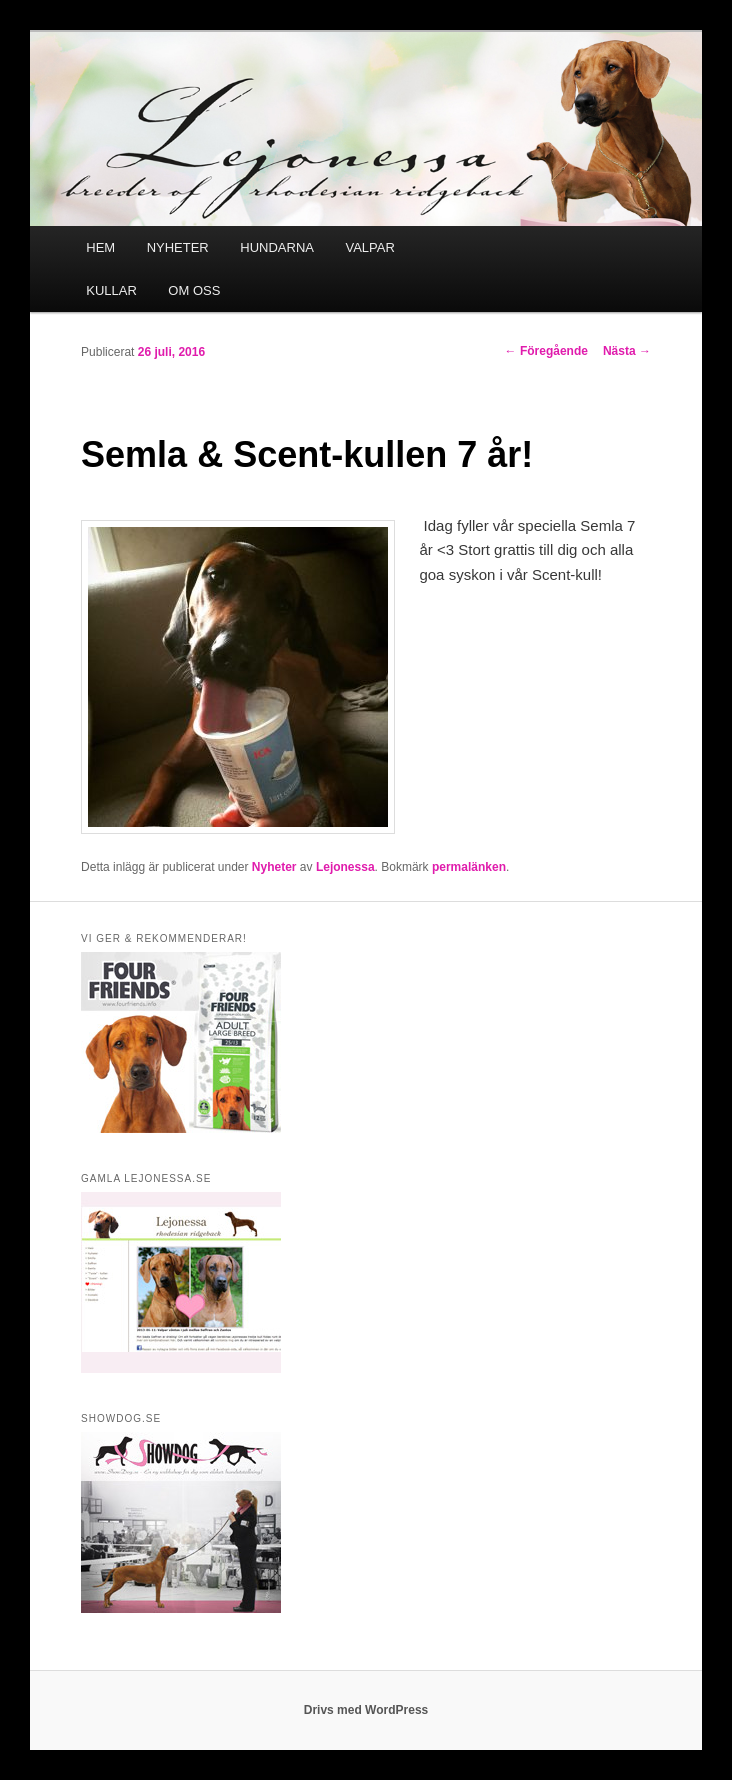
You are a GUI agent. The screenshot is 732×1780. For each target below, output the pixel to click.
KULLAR (111, 290)
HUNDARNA (277, 247)
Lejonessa (345, 867)
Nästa (627, 351)
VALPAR (369, 247)
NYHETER (178, 247)
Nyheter (274, 867)
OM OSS (194, 290)
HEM (100, 247)
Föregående (546, 351)
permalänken (469, 867)
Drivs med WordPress (366, 1710)
